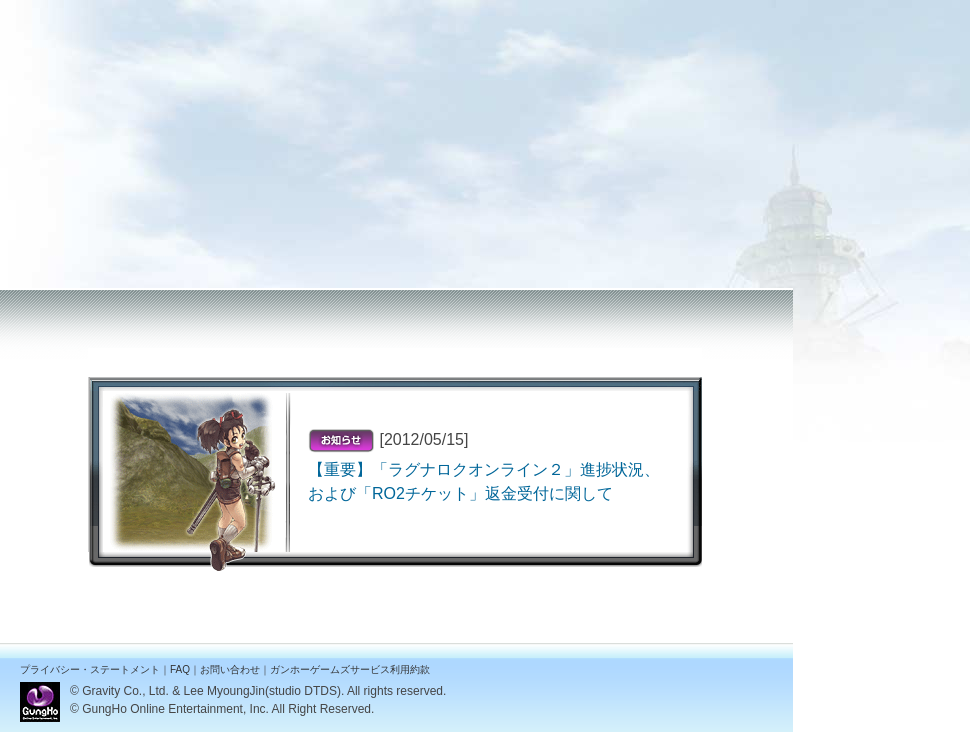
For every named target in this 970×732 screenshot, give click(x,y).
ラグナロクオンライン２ (90, 12)
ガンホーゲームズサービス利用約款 (350, 669)
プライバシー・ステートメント (90, 669)
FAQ (180, 669)
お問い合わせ (230, 669)
